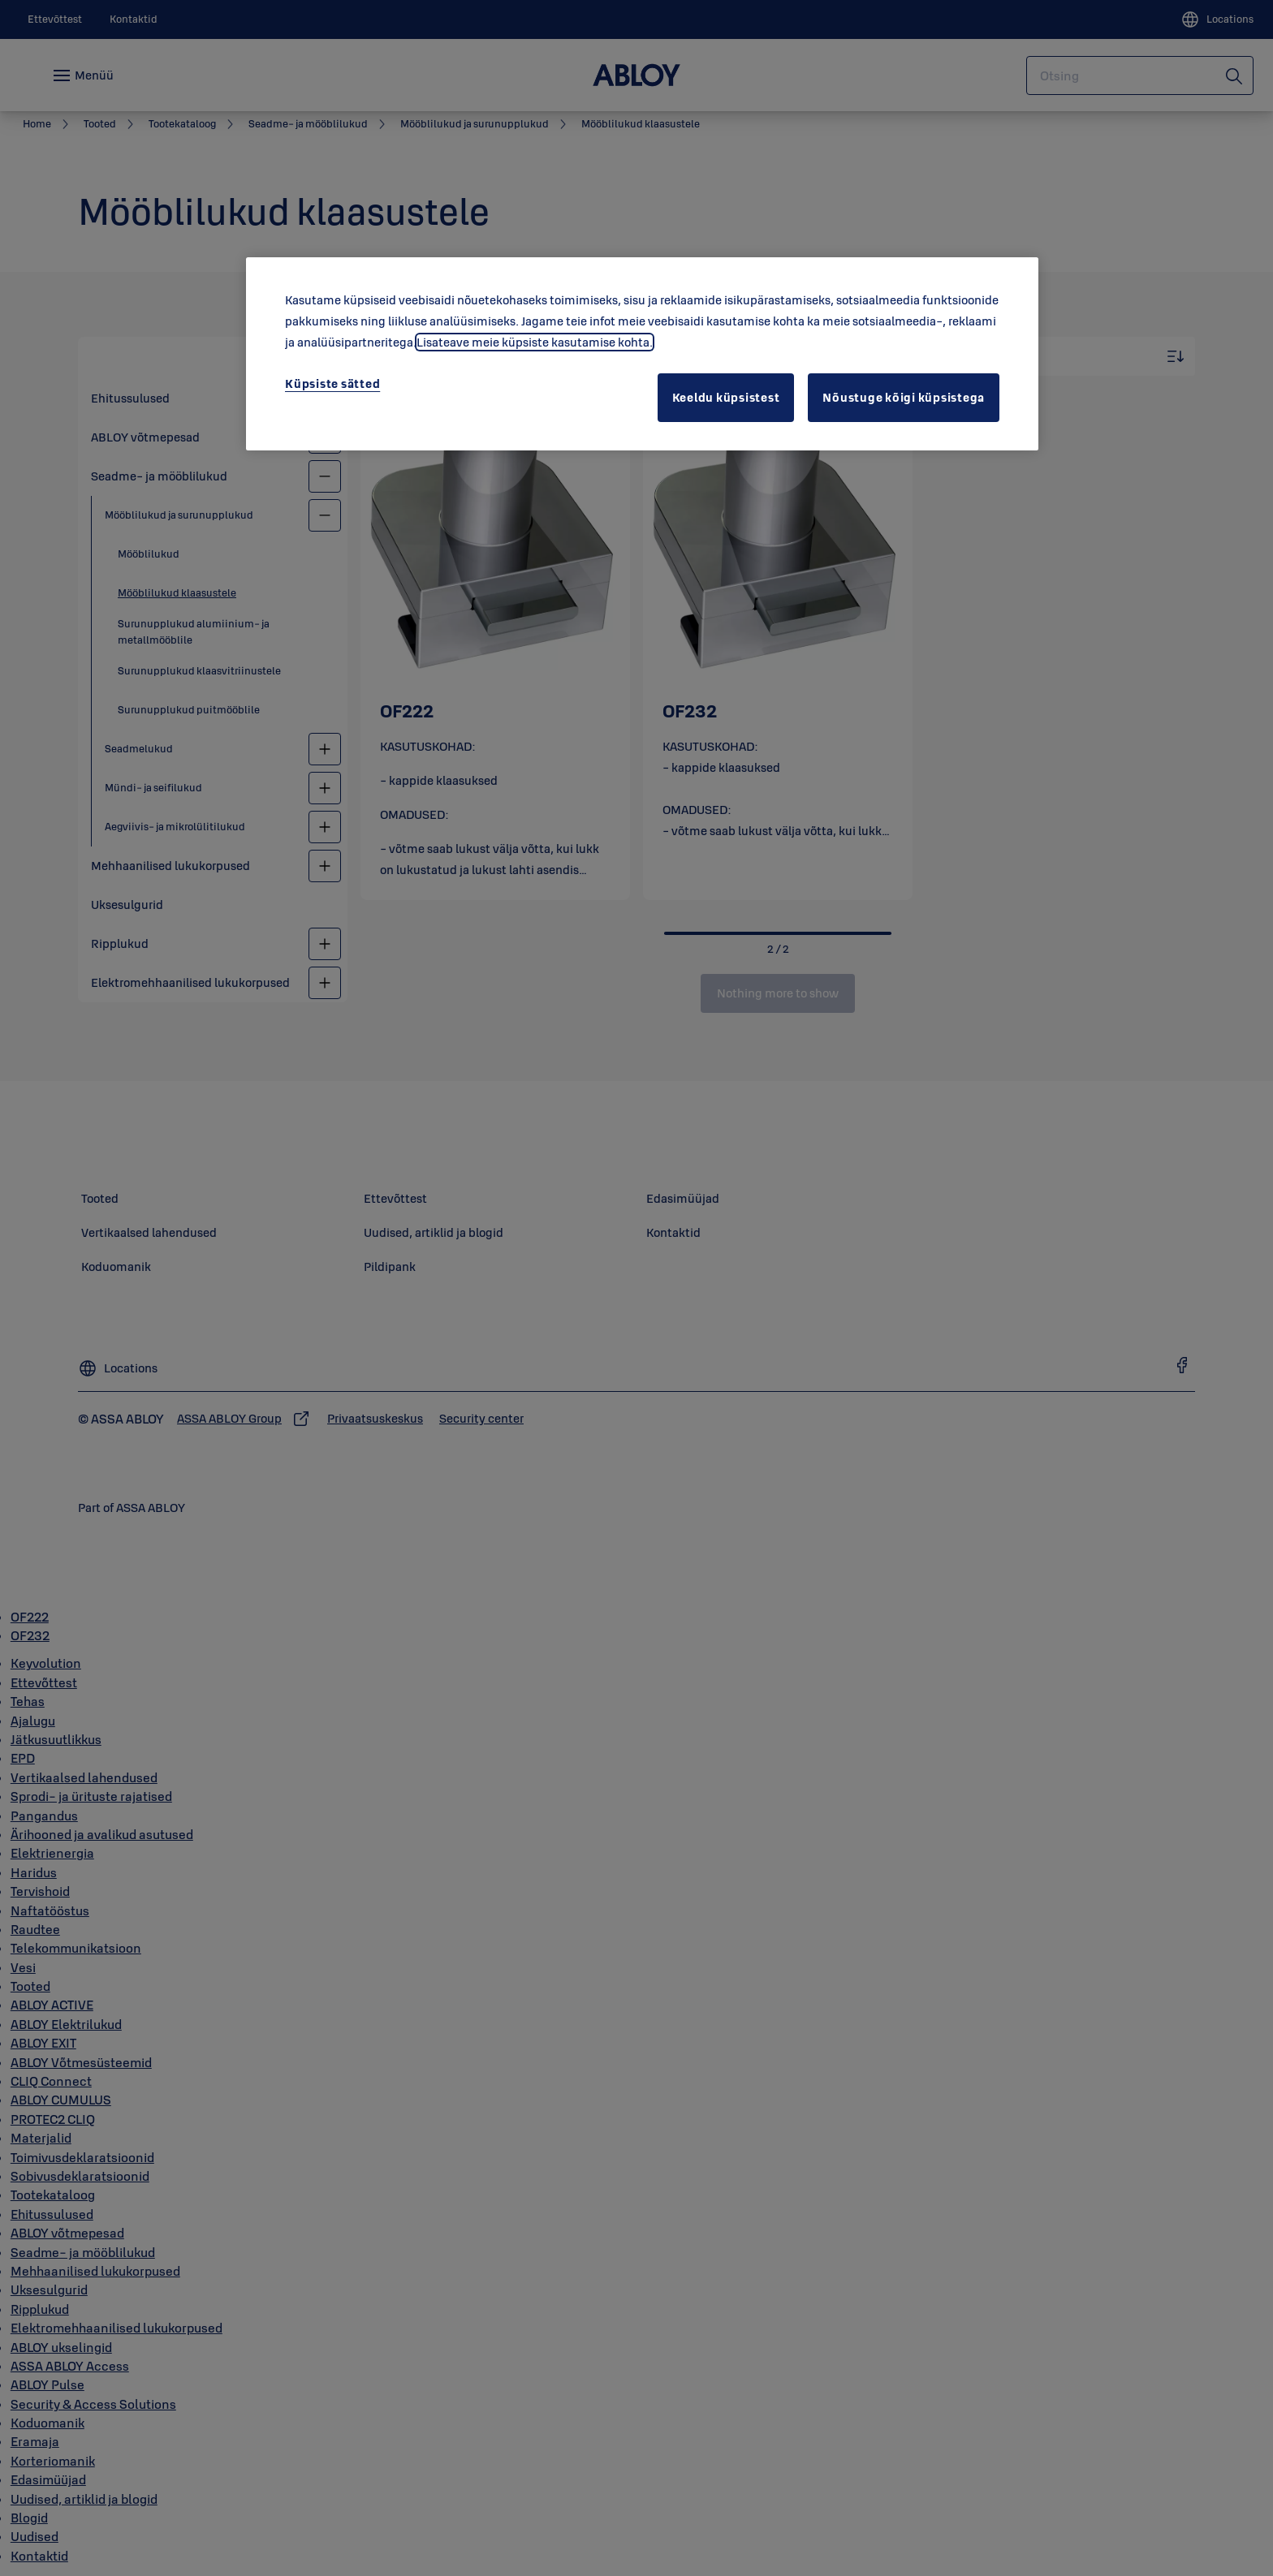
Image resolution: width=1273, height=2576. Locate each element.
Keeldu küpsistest (726, 397)
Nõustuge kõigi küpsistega (903, 397)
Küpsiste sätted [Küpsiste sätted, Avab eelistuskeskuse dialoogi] (332, 383)
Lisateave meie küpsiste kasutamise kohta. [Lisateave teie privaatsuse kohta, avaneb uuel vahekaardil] (534, 342)
